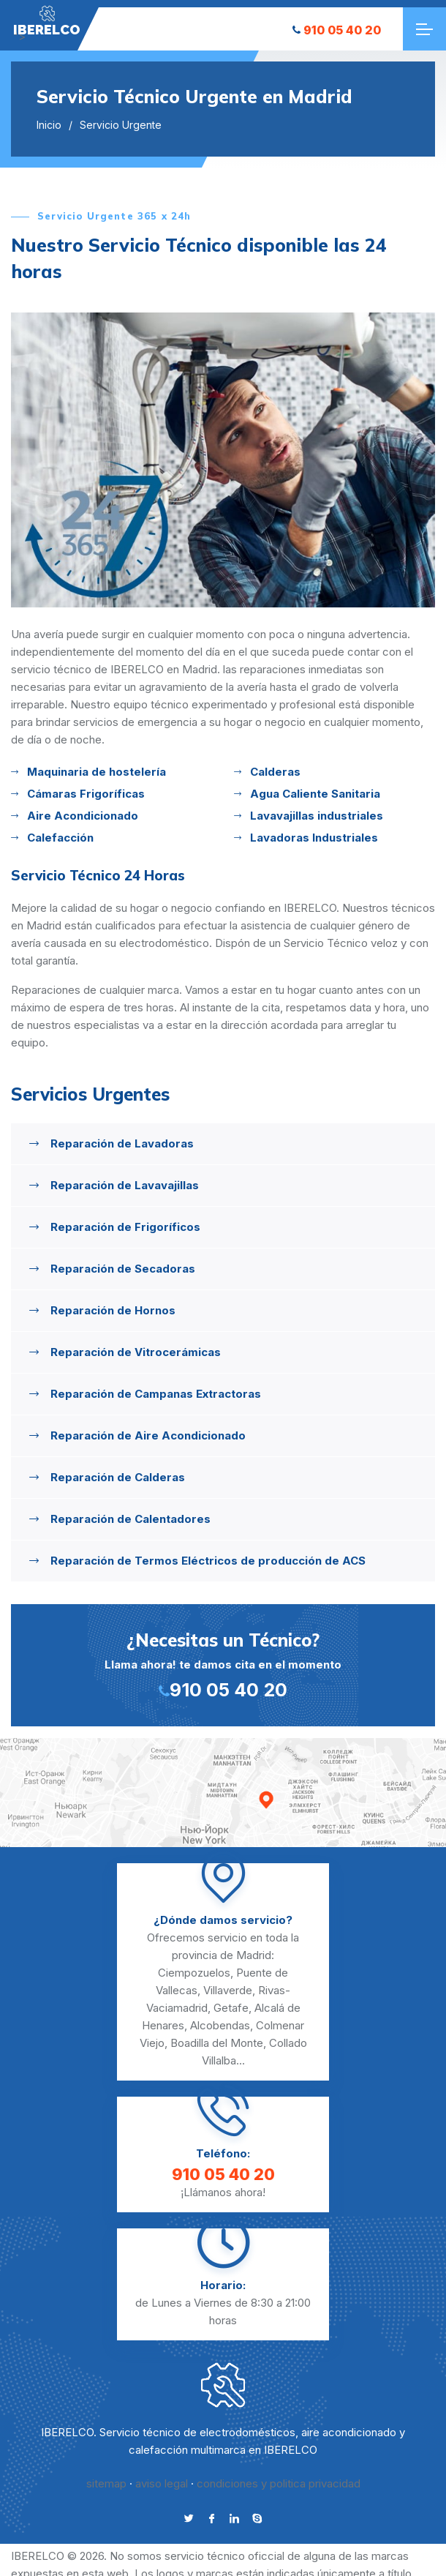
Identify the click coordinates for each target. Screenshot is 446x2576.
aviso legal (161, 2483)
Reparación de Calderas (117, 1477)
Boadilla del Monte (216, 2043)
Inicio (49, 125)
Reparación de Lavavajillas (124, 1185)
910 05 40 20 (336, 30)
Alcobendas (220, 2025)
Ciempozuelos (194, 1973)
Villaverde (227, 1990)
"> (46, 21)
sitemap (106, 2483)
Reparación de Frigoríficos (125, 1227)
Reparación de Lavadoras (122, 1143)
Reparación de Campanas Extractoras (155, 1394)
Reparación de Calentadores (130, 1519)
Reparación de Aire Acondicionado (148, 1435)
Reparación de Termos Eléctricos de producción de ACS (208, 1561)
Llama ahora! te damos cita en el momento (223, 1664)
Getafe (231, 2008)
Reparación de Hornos (112, 1310)
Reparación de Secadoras (122, 1269)
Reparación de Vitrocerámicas (135, 1352)
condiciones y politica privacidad (278, 2483)
